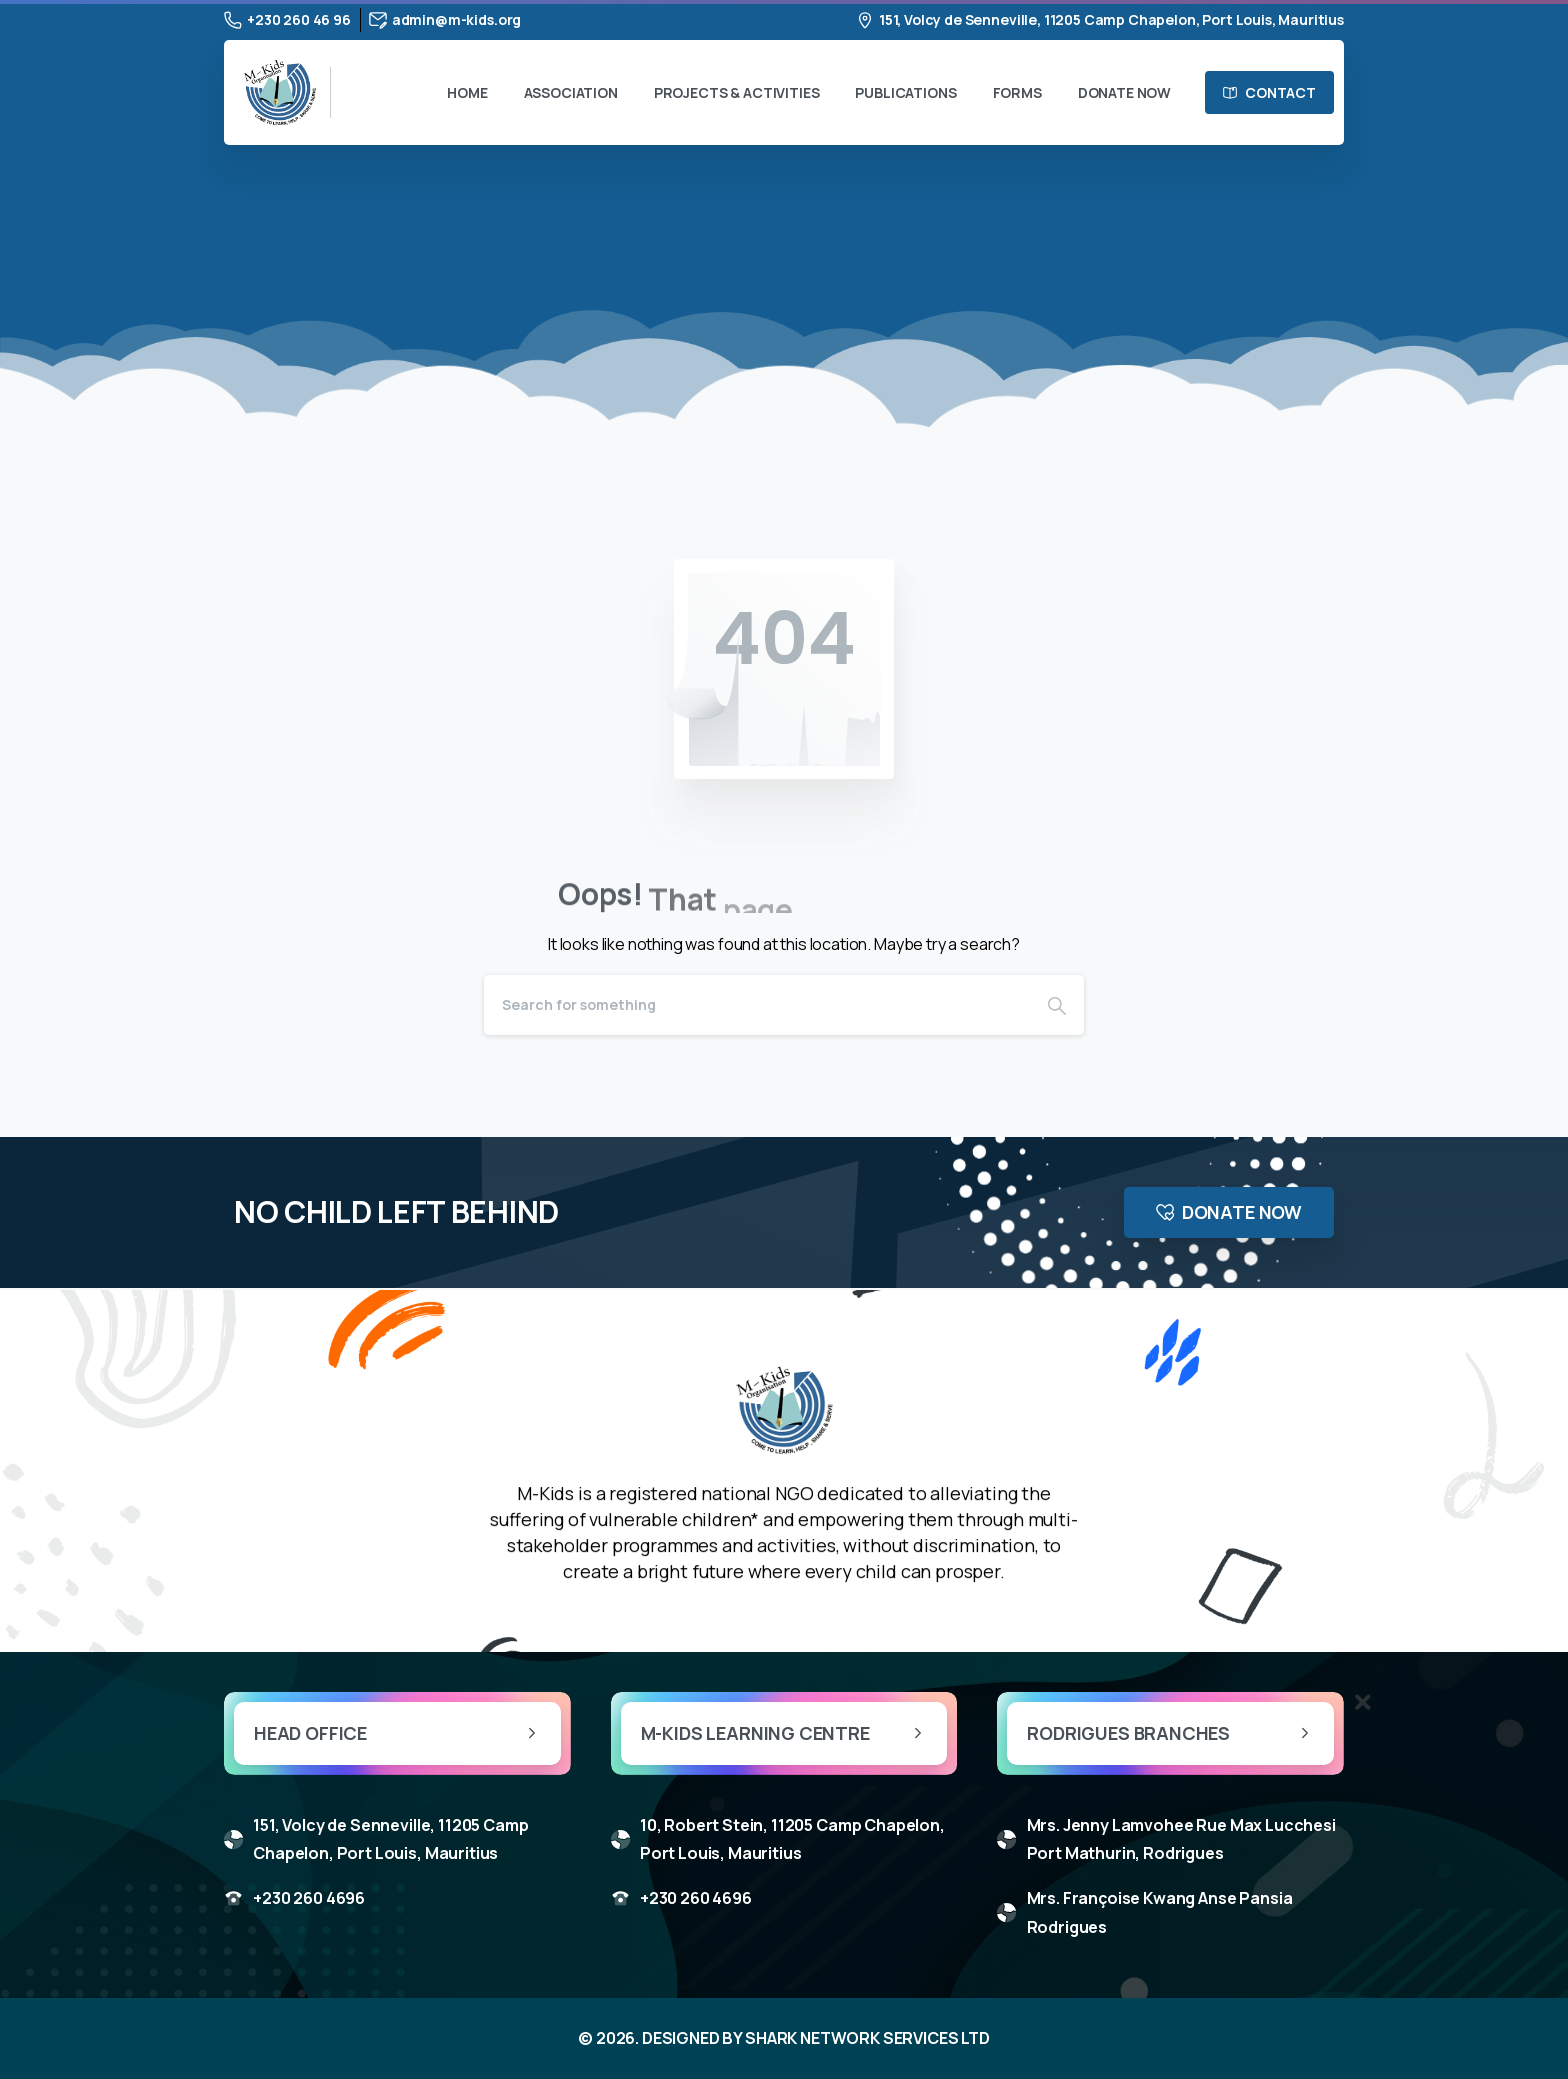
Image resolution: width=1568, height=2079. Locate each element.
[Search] (757, 1005)
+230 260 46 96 (287, 19)
